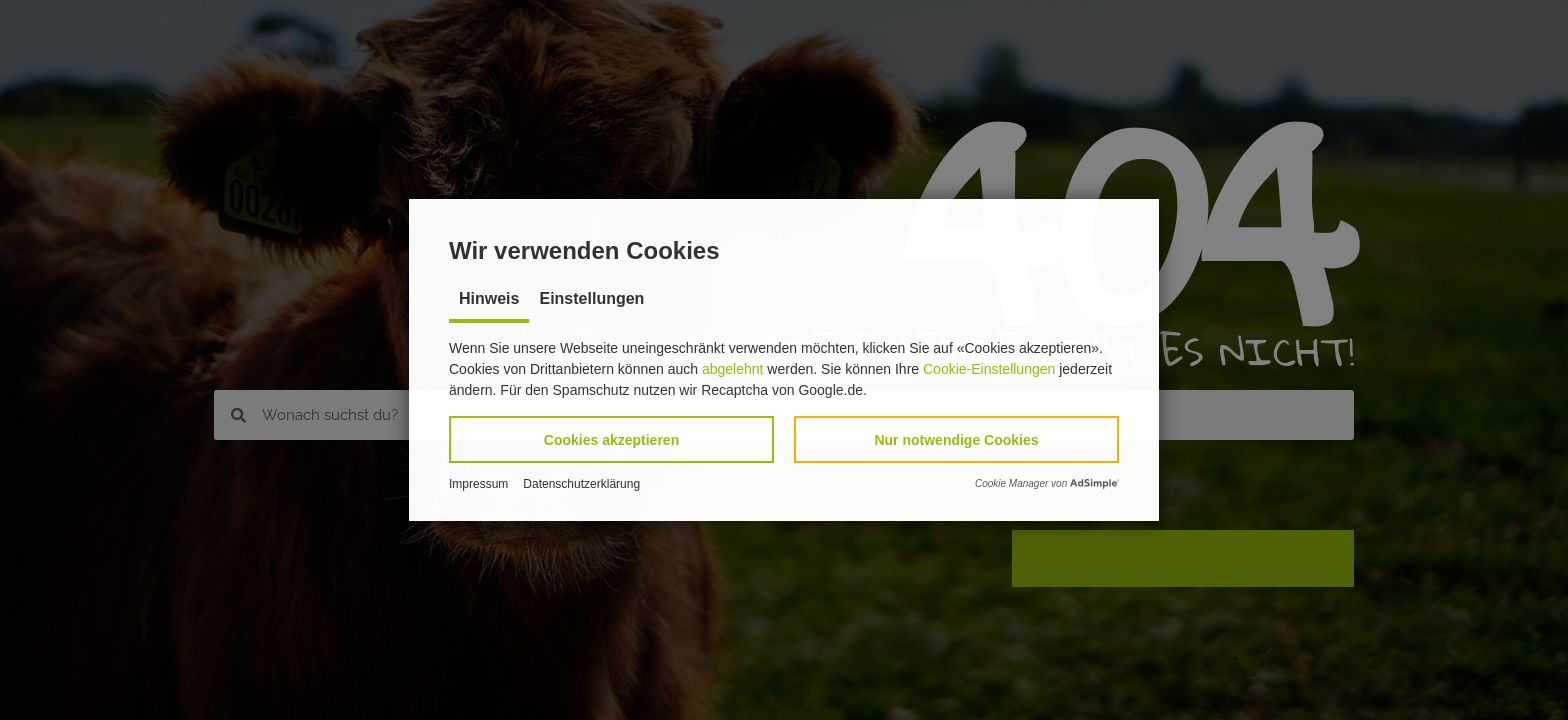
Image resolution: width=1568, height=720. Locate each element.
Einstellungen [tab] (591, 298)
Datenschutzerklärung (581, 484)
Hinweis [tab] (489, 298)
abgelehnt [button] (733, 369)
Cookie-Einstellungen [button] (989, 369)
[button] (611, 439)
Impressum (478, 484)
